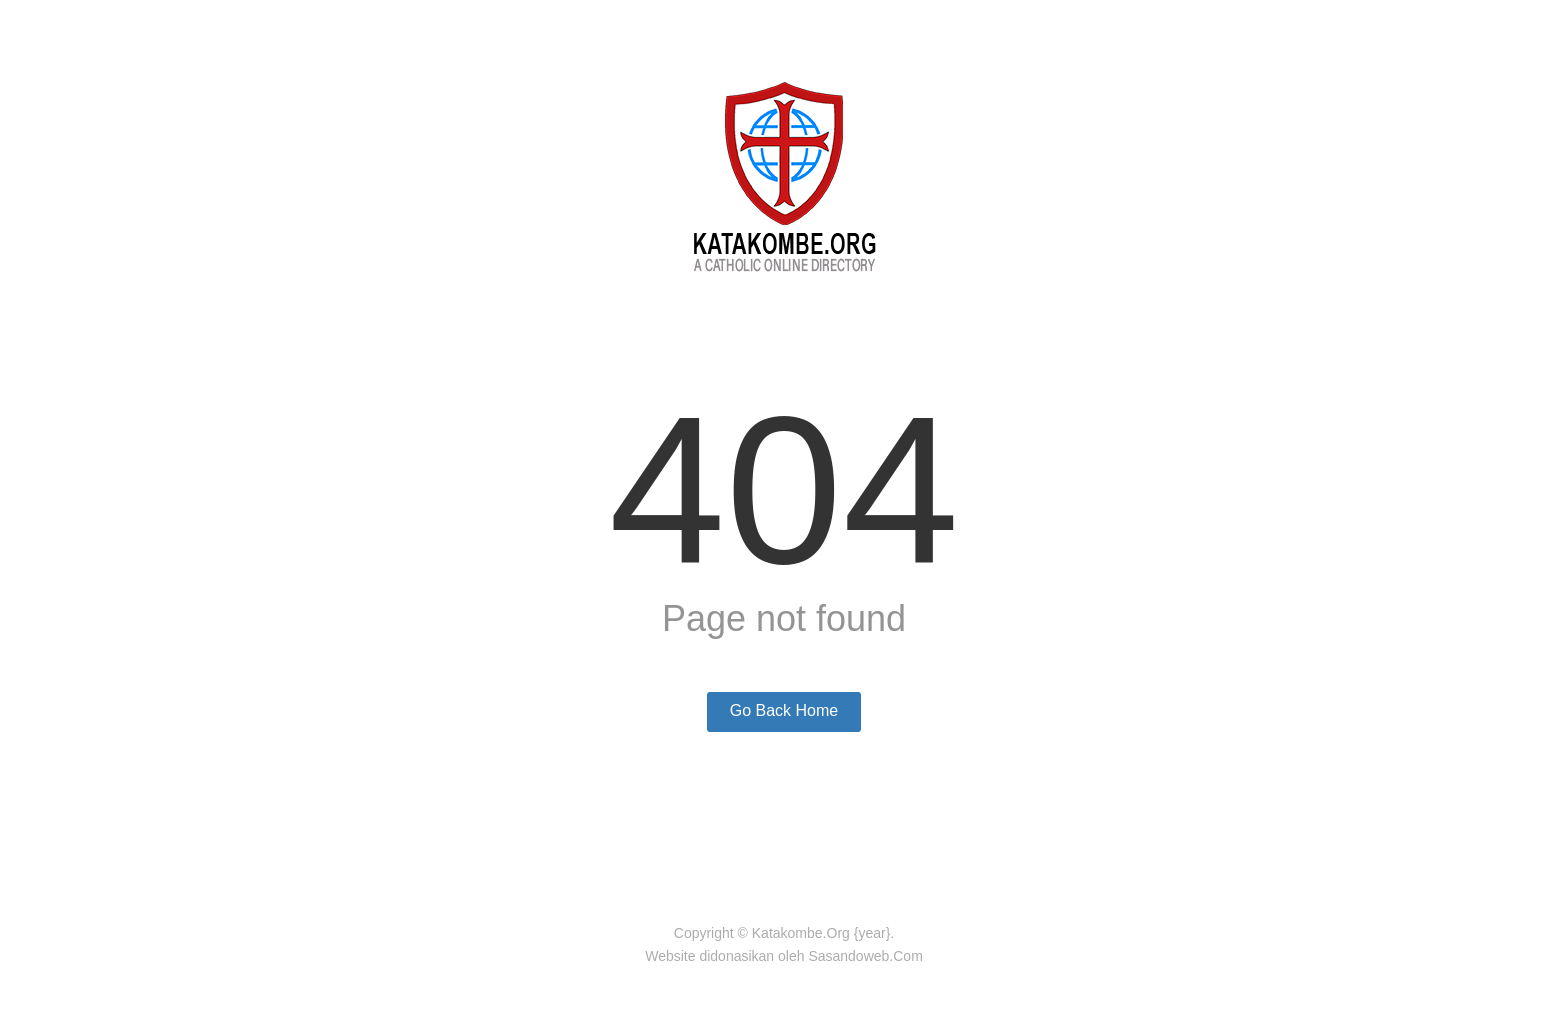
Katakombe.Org (801, 933)
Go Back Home (784, 710)
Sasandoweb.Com (865, 956)
